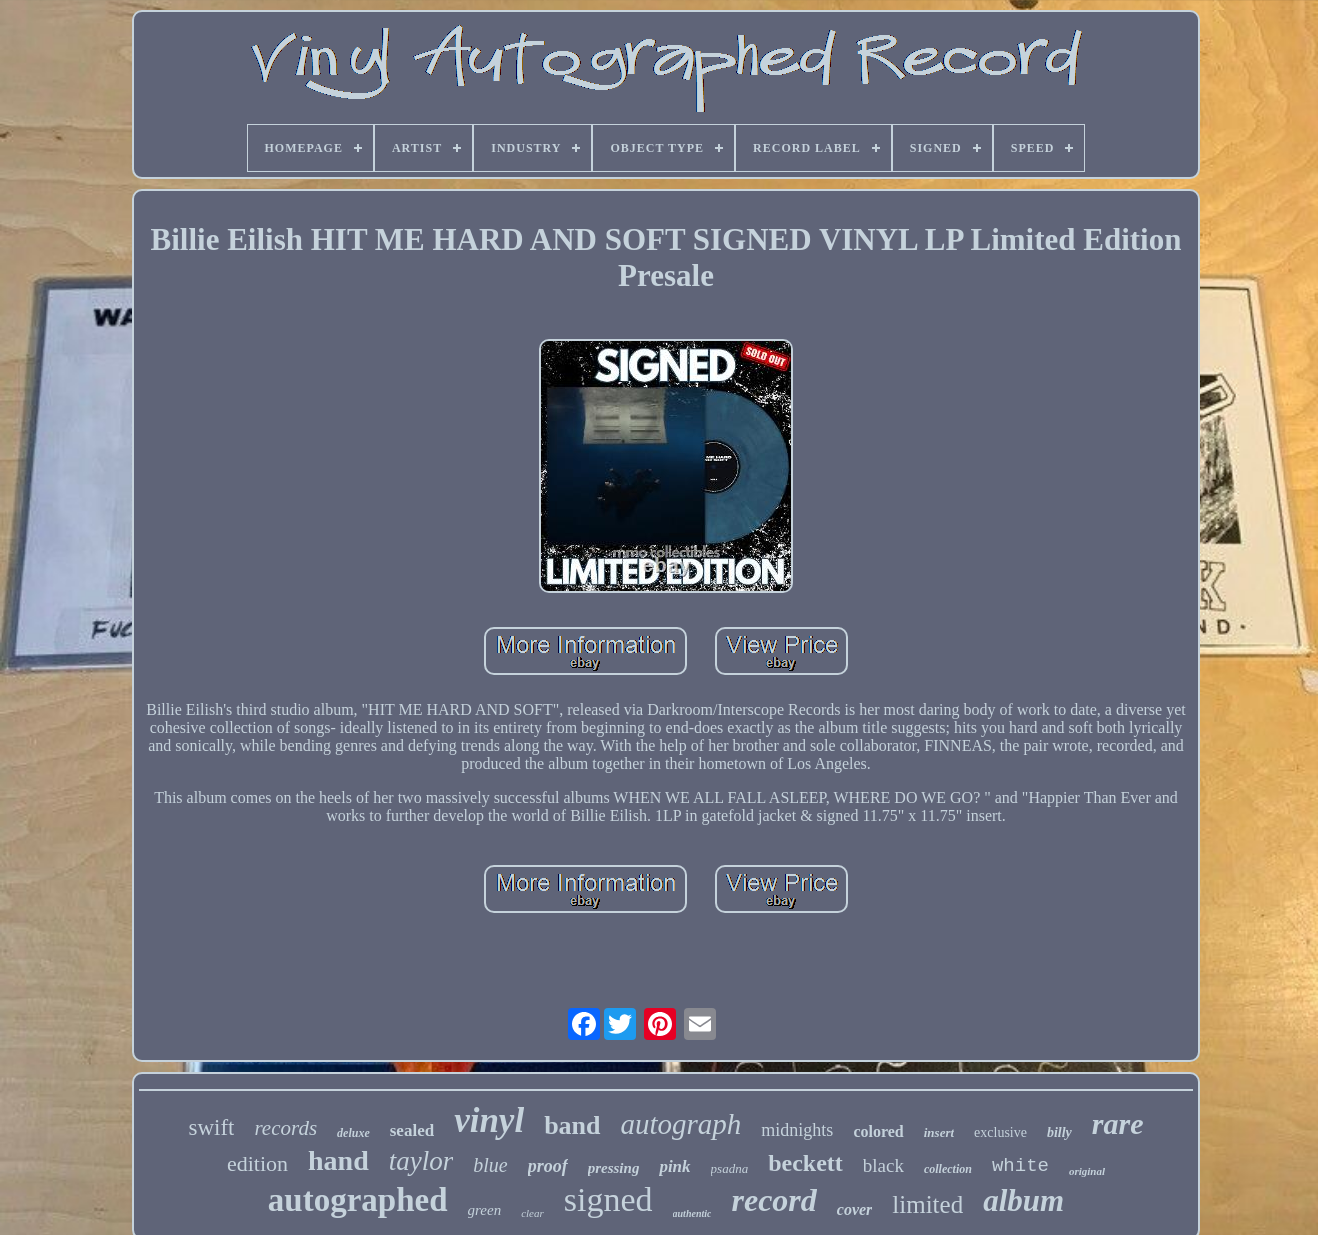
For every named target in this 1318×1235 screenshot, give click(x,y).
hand (338, 1160)
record (773, 1200)
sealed (412, 1130)
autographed (358, 1200)
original (1087, 1171)
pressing (614, 1168)
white (1020, 1166)
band (572, 1125)
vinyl (489, 1120)
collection (948, 1169)
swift (211, 1127)
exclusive (1000, 1132)
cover (855, 1209)
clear (532, 1213)
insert (939, 1132)
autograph (681, 1124)
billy (1059, 1132)
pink (674, 1166)
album (1023, 1200)
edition (257, 1163)
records (285, 1128)
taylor (421, 1161)
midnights (797, 1130)
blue (490, 1165)
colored (878, 1131)
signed (608, 1199)
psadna (730, 1168)
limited (927, 1204)
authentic (692, 1213)
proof (548, 1166)
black (883, 1165)
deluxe (353, 1133)
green (485, 1210)
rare (1118, 1123)
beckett (805, 1163)
